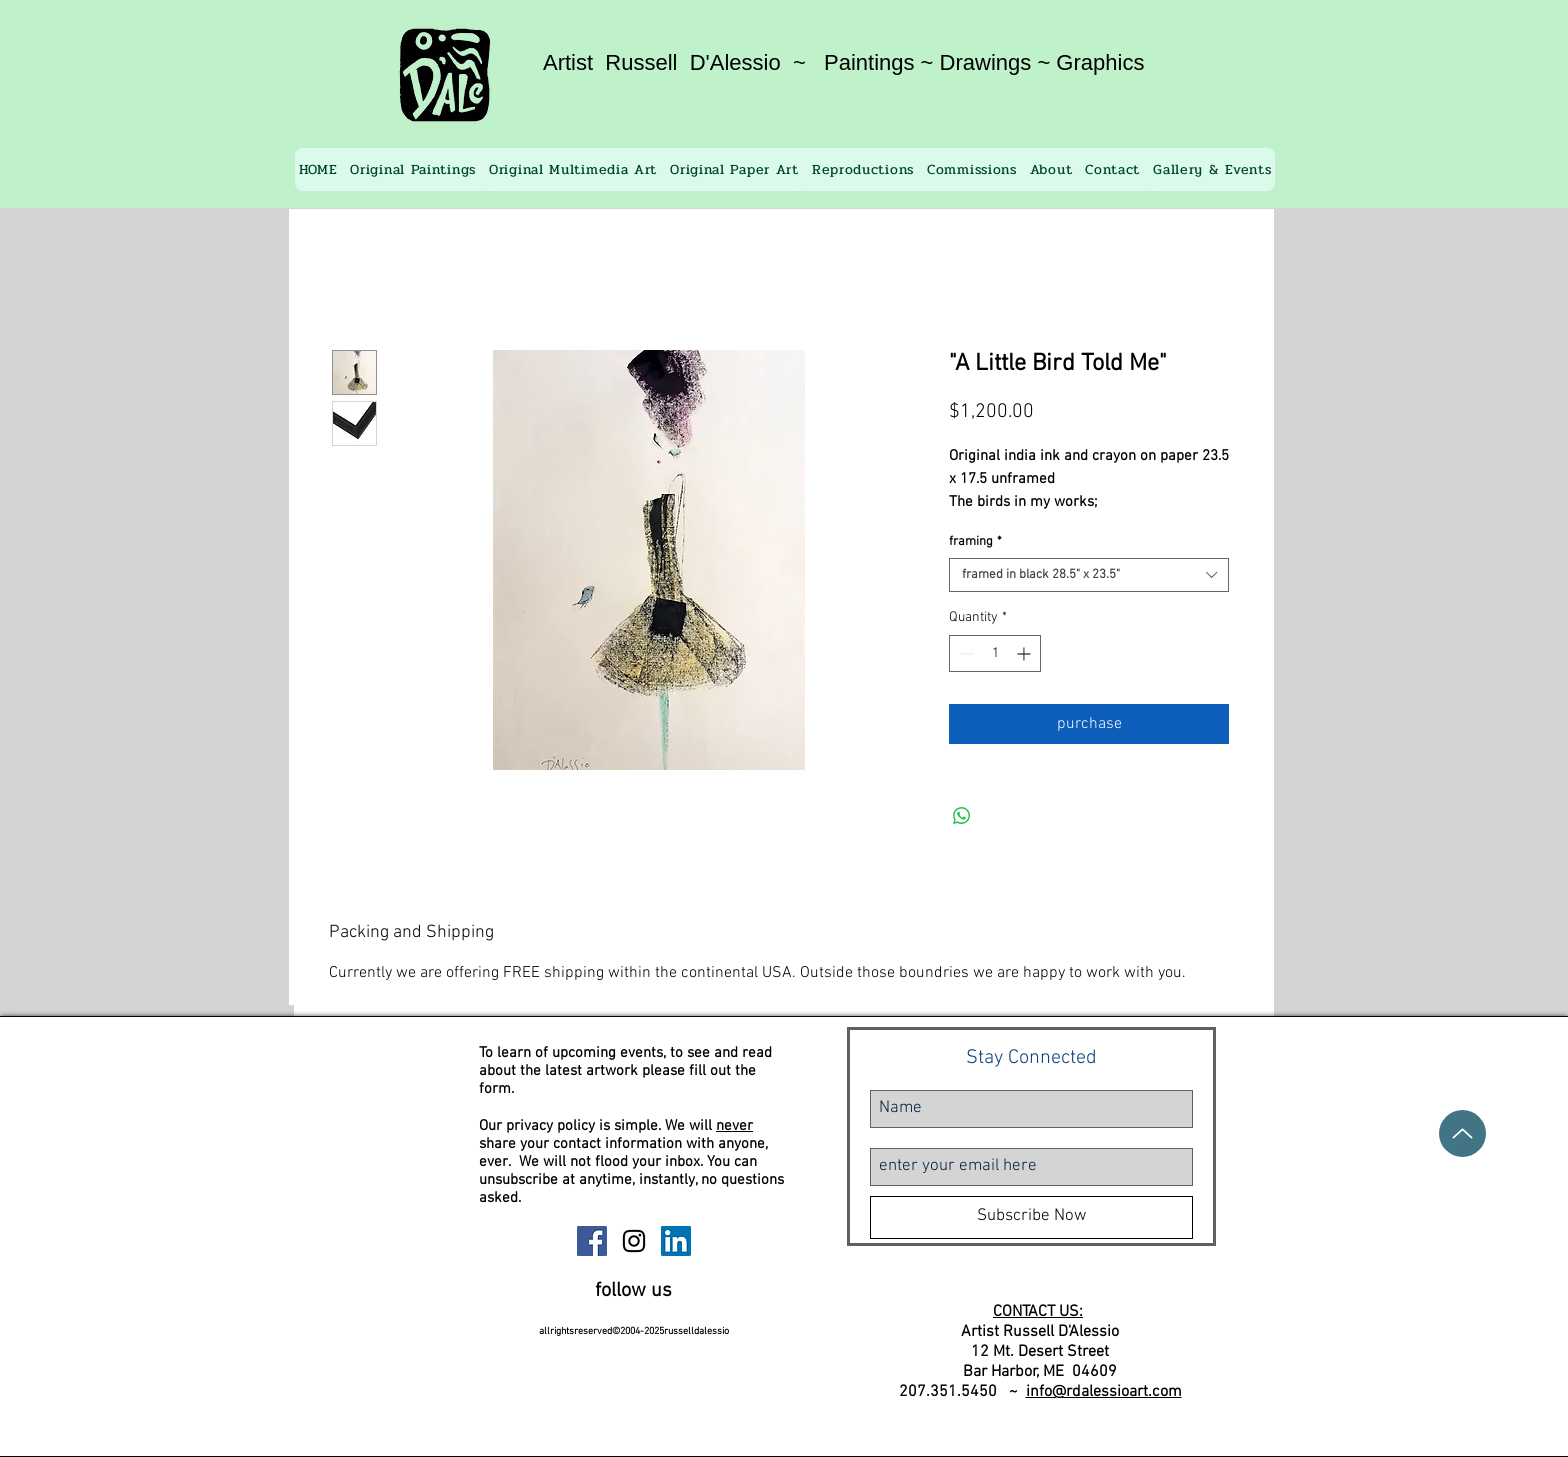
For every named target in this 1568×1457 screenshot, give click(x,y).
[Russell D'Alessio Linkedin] (676, 1241)
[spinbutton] (995, 653)
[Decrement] (964, 653)
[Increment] (1025, 653)
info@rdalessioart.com (1104, 1392)
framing (975, 542)
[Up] (1462, 1133)
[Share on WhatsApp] (962, 816)
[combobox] (1089, 575)
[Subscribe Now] (1031, 1217)
